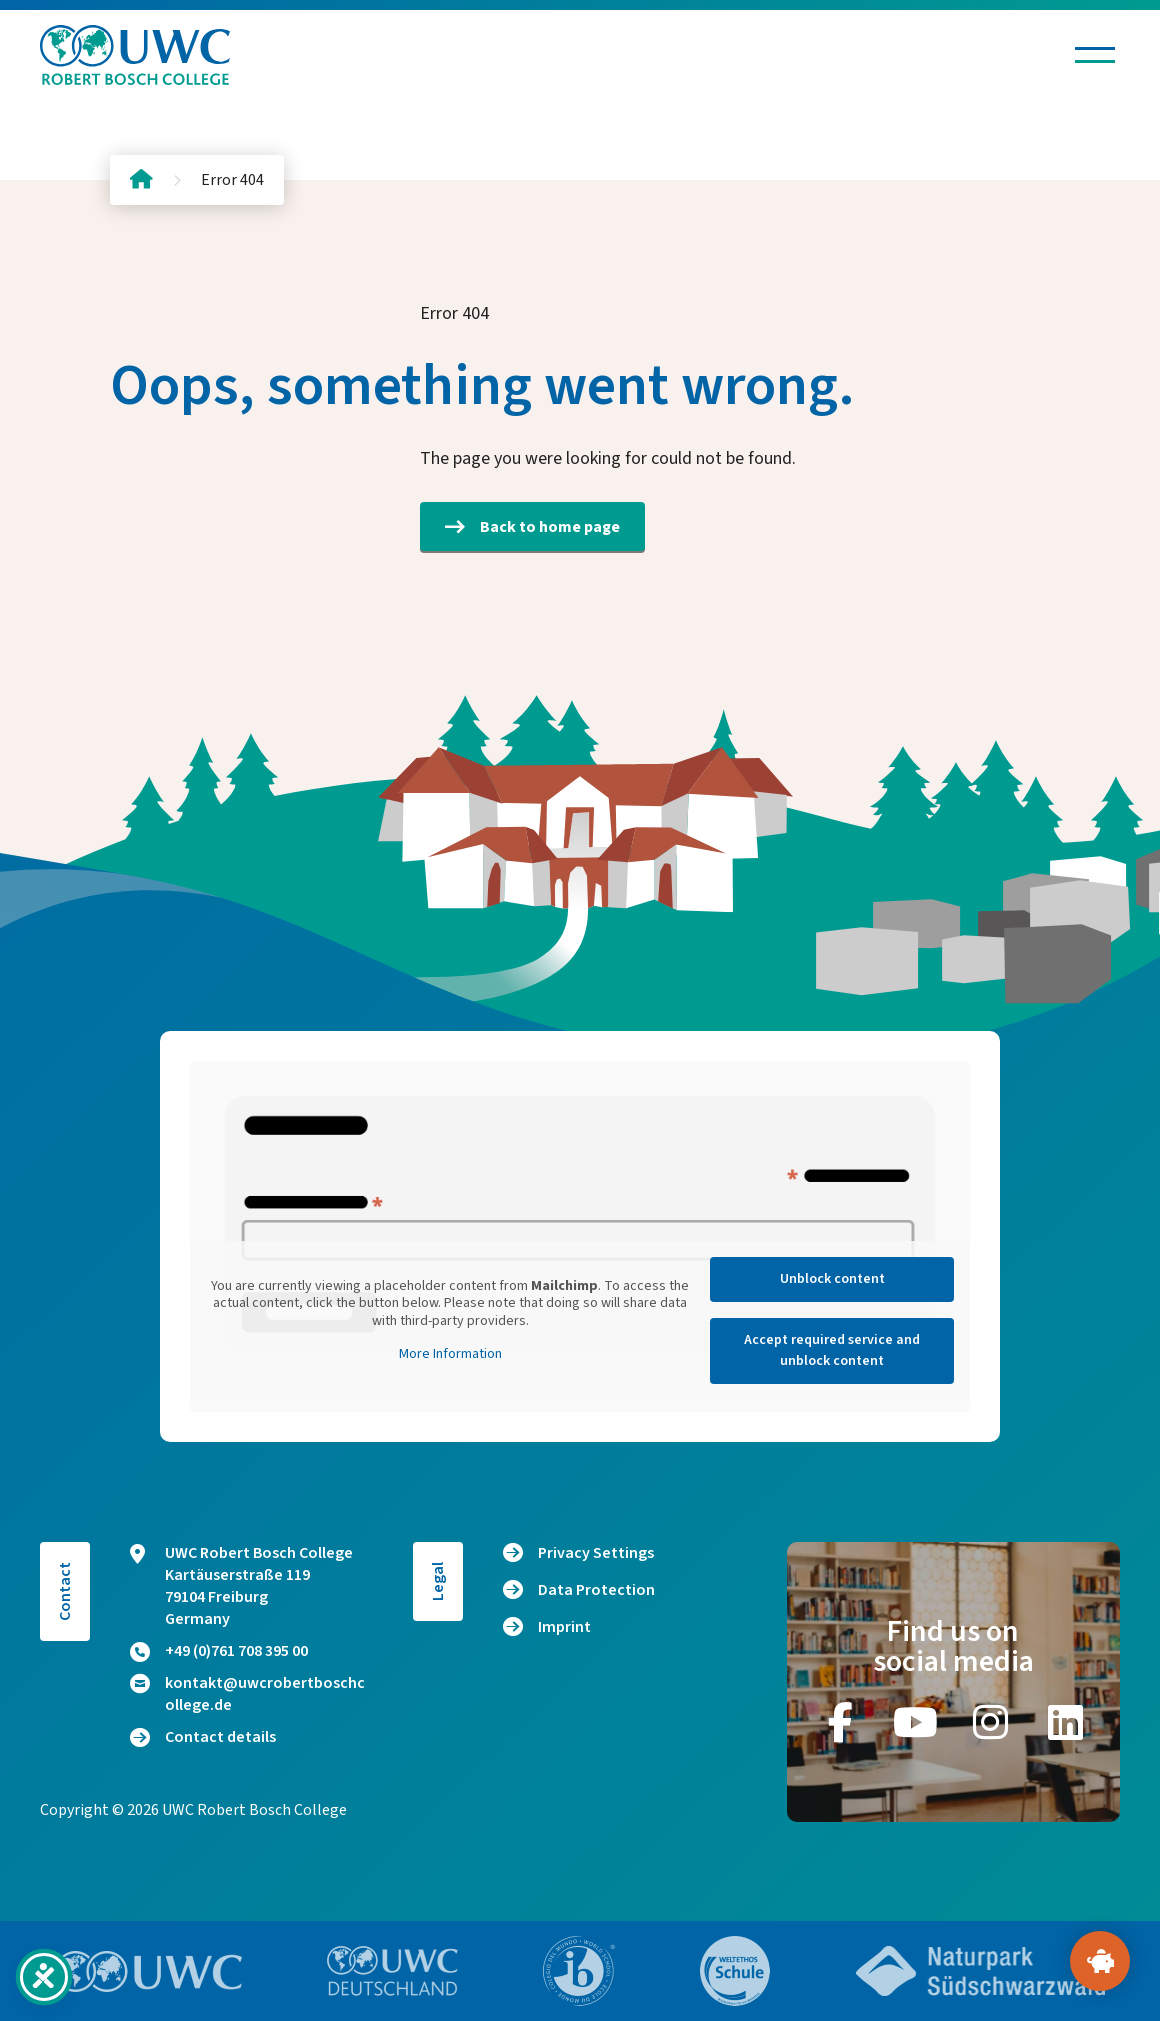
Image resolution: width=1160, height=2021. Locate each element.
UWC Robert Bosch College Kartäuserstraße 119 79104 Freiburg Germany (241, 1586)
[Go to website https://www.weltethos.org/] (735, 1971)
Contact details (203, 1737)
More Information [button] (450, 1355)
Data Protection (596, 1590)
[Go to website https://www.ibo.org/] (579, 1971)
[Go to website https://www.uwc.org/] (148, 1971)
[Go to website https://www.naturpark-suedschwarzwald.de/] (981, 1971)
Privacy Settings (596, 1553)
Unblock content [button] (832, 1279)
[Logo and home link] (135, 55)
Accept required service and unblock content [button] (832, 1350)
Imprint (564, 1627)
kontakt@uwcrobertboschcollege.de (247, 1694)
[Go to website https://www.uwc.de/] (392, 1971)
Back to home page (532, 527)
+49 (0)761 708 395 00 (219, 1651)
